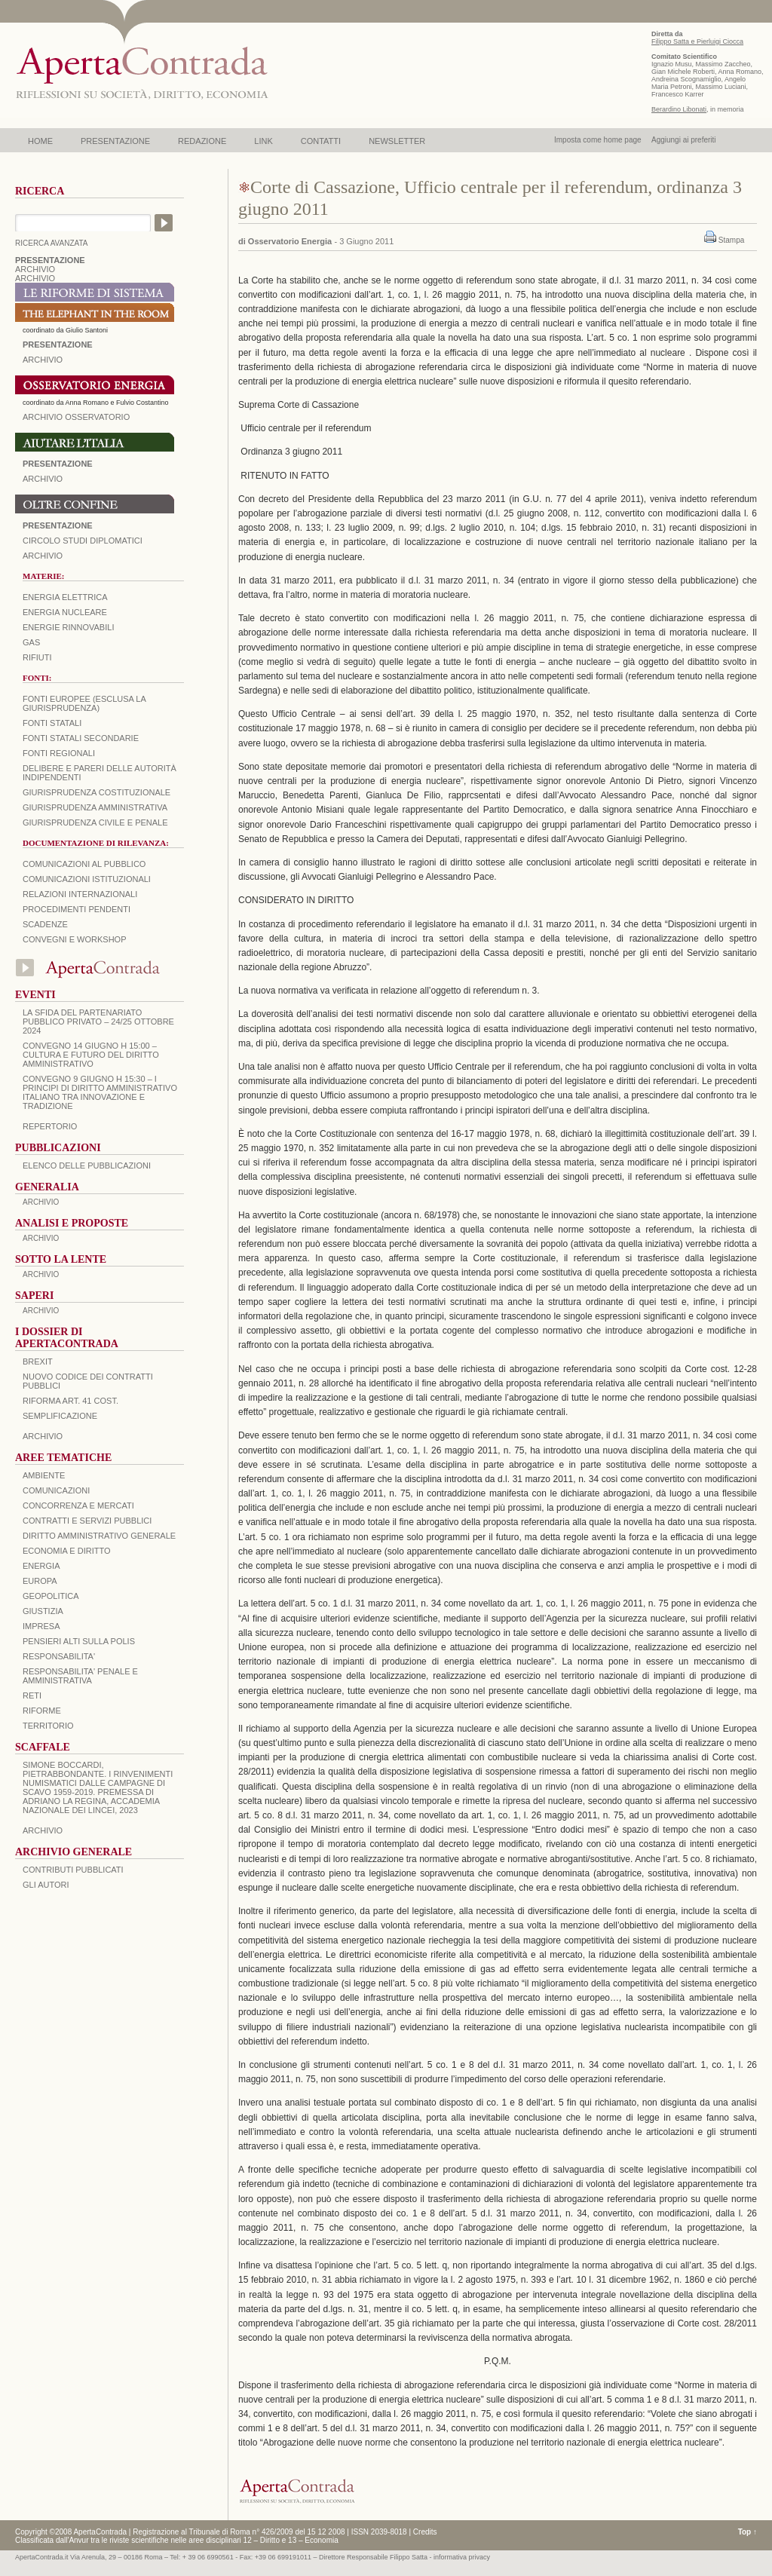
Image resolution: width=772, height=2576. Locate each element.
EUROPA (40, 1580)
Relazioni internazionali (80, 894)
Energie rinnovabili (68, 627)
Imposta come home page (598, 140)
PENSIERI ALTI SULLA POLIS (79, 1641)
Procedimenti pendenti (76, 909)
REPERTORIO (50, 1126)
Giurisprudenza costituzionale (96, 792)
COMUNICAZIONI (56, 1490)
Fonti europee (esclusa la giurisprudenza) (84, 703)
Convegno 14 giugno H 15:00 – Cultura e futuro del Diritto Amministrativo (91, 1054)
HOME (40, 140)
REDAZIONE (202, 140)
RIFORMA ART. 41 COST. (70, 1400)
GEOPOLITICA (51, 1595)
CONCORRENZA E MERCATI (78, 1505)
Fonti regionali (59, 753)
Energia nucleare (65, 612)
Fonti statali (52, 722)
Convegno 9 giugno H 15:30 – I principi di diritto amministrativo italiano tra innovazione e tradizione (100, 1092)
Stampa (731, 240)
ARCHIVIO (35, 269)
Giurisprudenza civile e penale (95, 822)
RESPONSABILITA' (59, 1656)
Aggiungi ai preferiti (683, 140)
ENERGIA (41, 1565)
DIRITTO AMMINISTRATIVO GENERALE (99, 1535)
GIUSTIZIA (43, 1611)
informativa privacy (461, 2557)
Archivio (43, 478)
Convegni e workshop (75, 939)
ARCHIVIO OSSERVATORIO (76, 416)
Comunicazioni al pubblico (84, 863)
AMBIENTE (44, 1475)
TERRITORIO (48, 1725)
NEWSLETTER (397, 140)
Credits (425, 2532)
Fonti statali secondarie (81, 738)
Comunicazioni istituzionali (87, 879)
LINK (263, 140)
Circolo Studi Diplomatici (82, 540)
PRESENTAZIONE (115, 140)
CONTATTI (321, 140)
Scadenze (45, 924)
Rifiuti (37, 657)
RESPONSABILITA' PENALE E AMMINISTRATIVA (80, 1676)
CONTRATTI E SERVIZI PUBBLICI (87, 1520)
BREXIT (38, 1361)
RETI (32, 1695)
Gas (31, 642)
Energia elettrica (65, 597)
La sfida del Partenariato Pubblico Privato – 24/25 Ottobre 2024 (98, 1021)
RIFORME (42, 1710)
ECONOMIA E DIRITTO (67, 1550)
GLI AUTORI (46, 1884)
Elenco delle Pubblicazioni (87, 1165)
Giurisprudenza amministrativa (95, 807)
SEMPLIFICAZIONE (60, 1415)
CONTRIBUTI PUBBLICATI (73, 1869)
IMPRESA (41, 1626)
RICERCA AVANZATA (51, 243)
